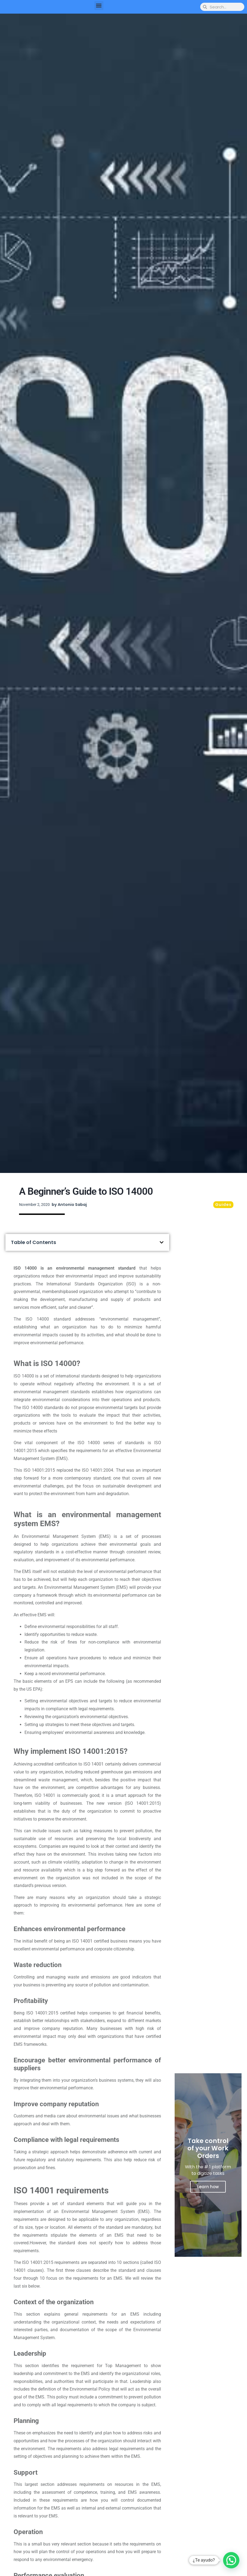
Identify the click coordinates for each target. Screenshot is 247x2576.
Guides (223, 1204)
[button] (98, 5)
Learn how (208, 2187)
